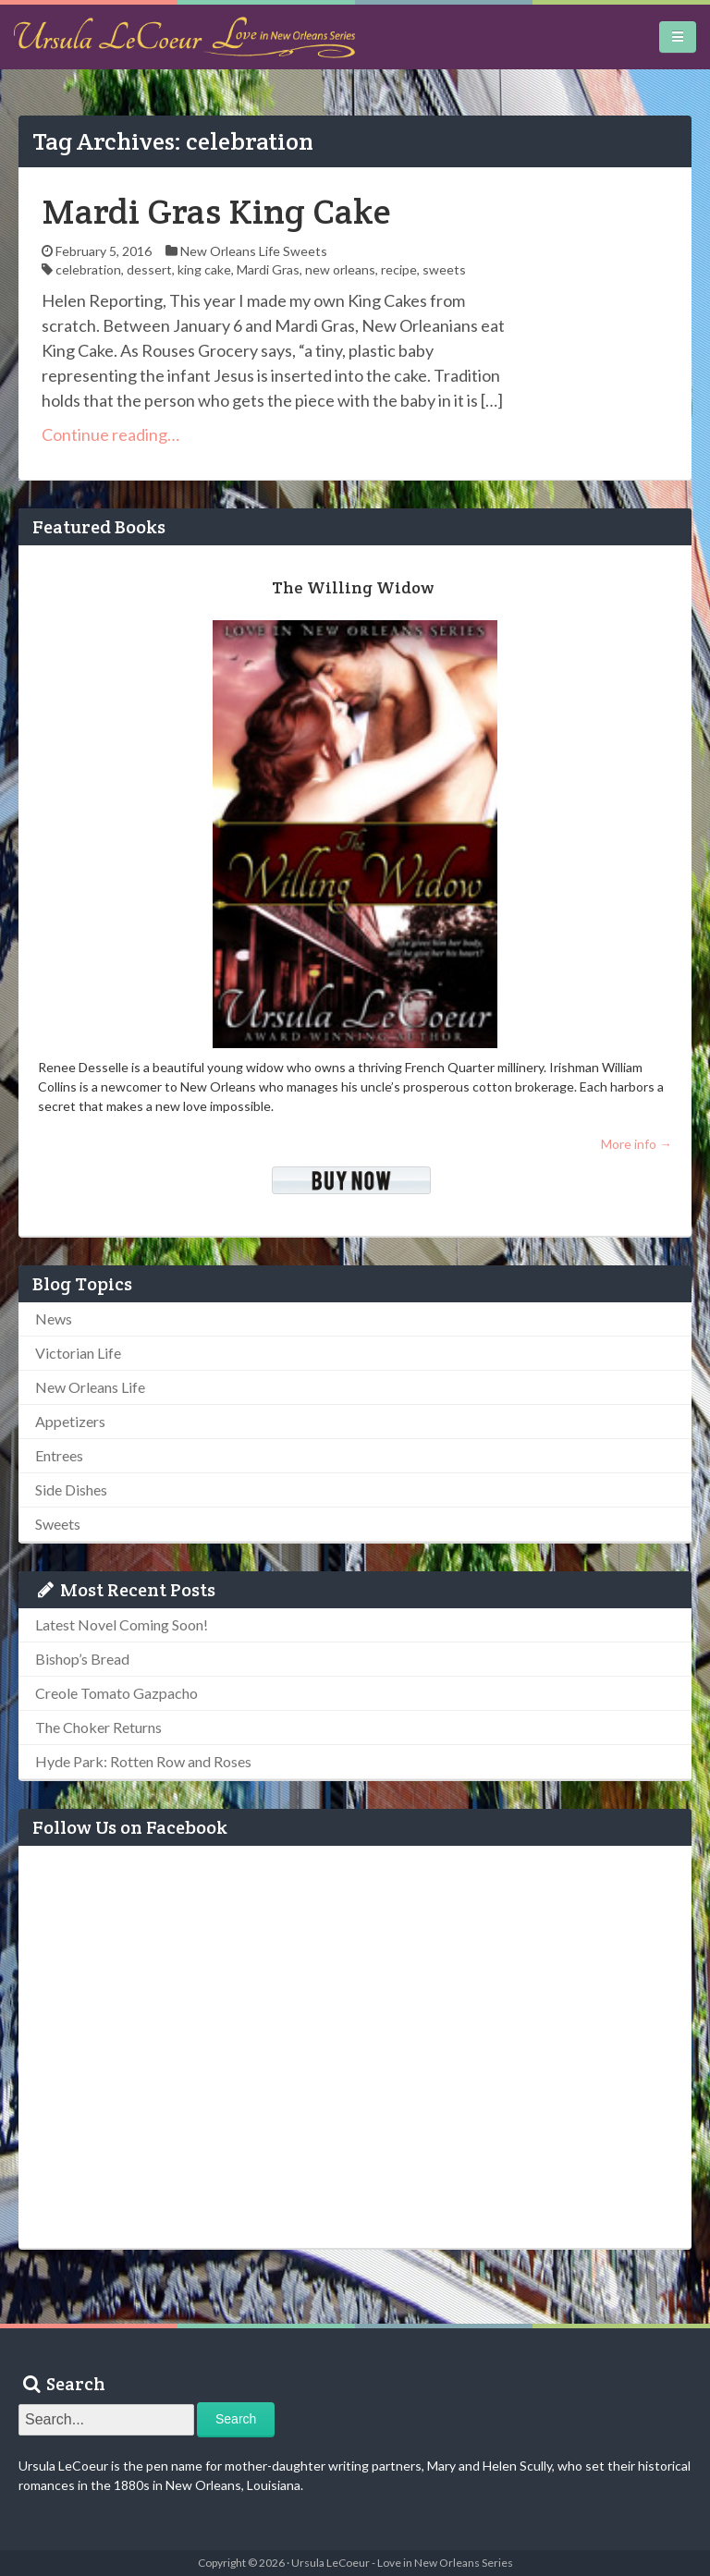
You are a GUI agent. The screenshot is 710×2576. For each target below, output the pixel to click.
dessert (149, 269)
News (53, 1318)
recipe (399, 269)
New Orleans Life (230, 251)
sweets (444, 269)
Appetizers (70, 1421)
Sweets (305, 251)
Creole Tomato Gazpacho (116, 1693)
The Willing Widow (353, 587)
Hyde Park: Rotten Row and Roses (143, 1761)
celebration (88, 269)
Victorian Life (78, 1352)
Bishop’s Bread (82, 1658)
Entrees (59, 1455)
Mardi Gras (268, 269)
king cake (204, 269)
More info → (636, 1144)
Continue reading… (110, 434)
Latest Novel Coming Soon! (121, 1624)
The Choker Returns (98, 1727)
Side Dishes (71, 1489)
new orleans (340, 269)
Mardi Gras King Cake (216, 211)
